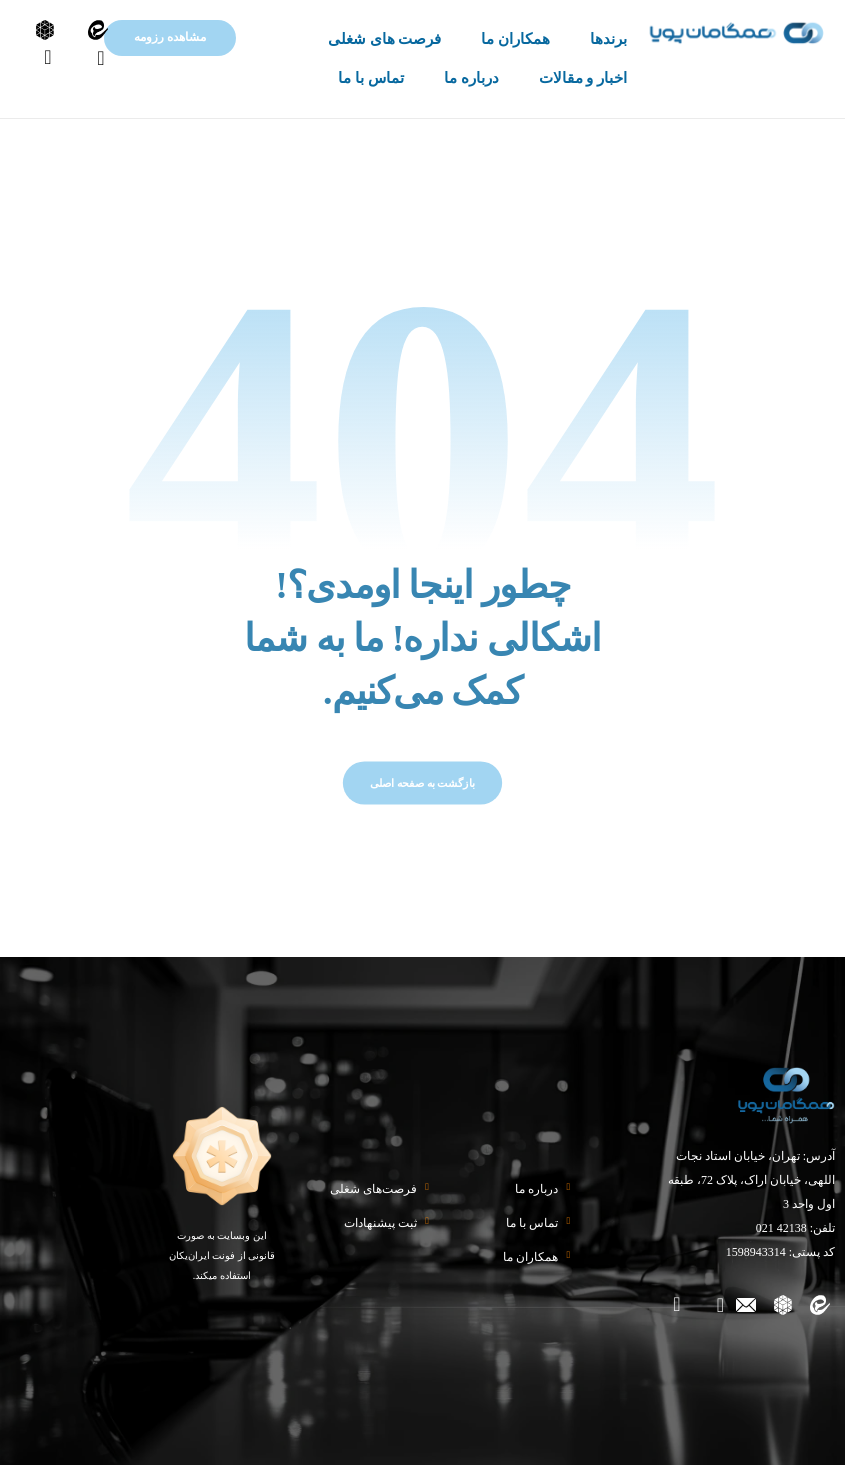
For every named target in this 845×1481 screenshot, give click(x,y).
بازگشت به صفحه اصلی (422, 798)
